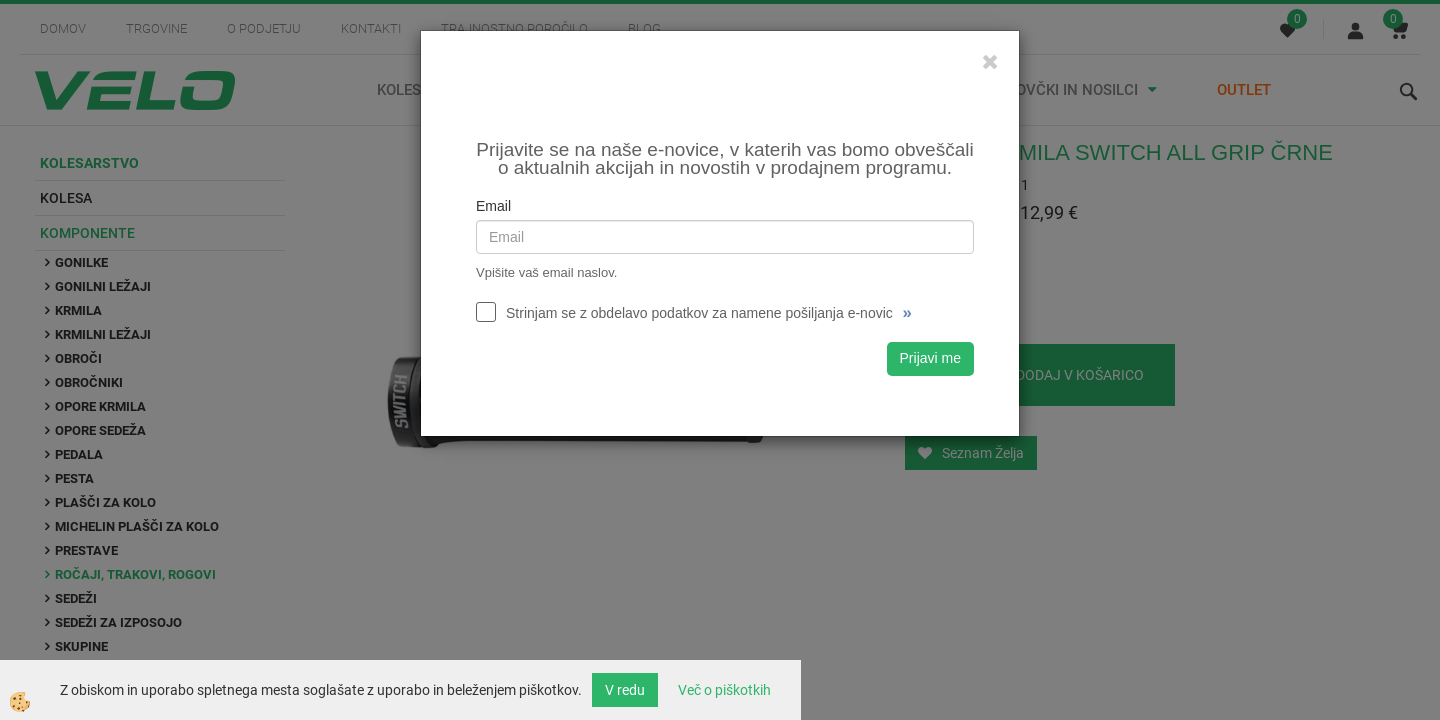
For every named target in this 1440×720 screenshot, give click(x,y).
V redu (625, 690)
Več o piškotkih (724, 690)
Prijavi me (930, 358)
